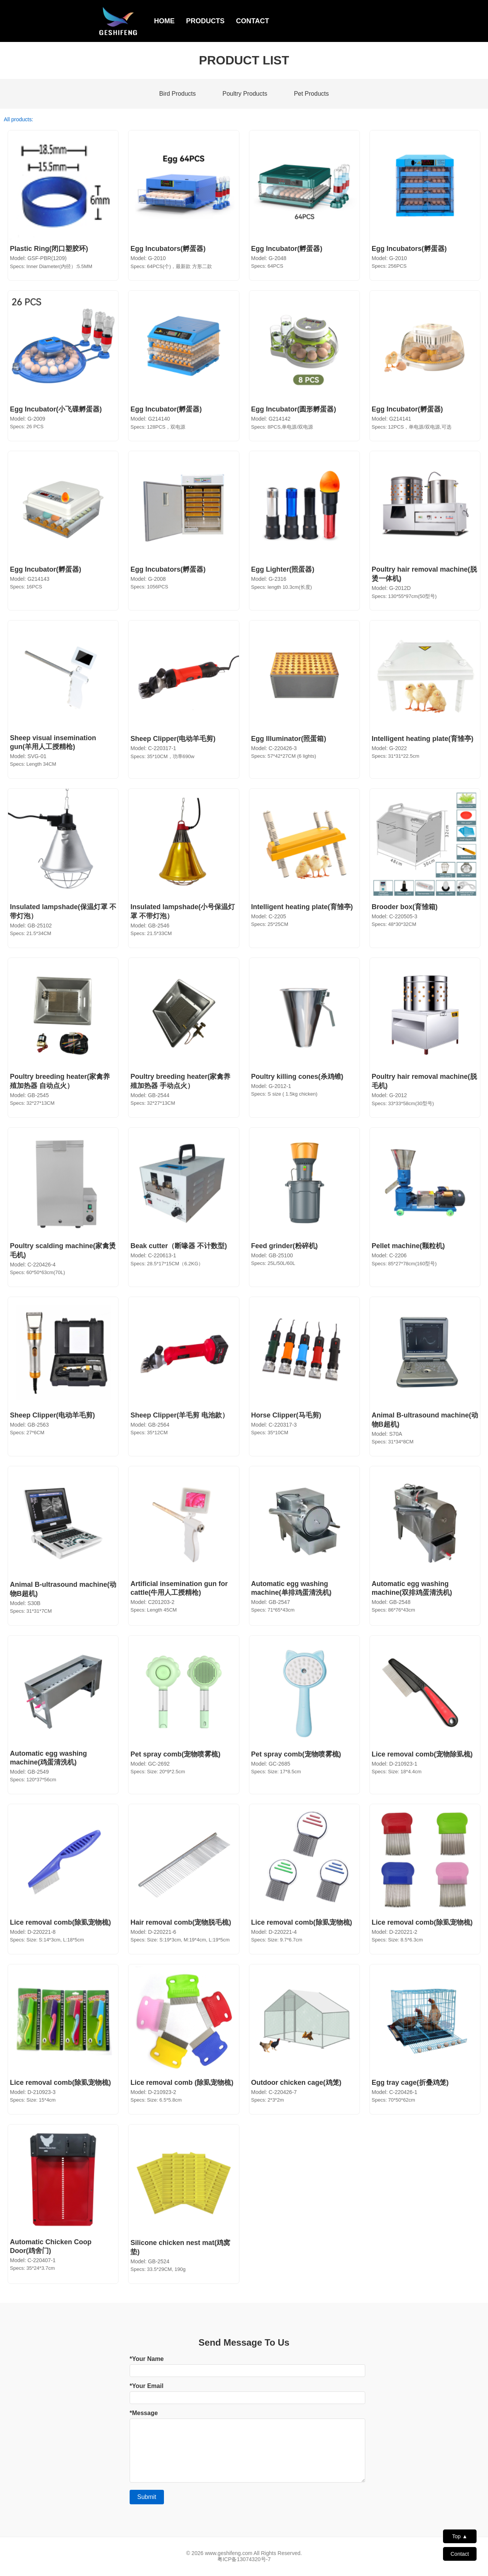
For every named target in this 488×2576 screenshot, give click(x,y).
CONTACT (252, 21)
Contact (460, 2554)
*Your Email (147, 2386)
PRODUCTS (205, 21)
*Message (144, 2413)
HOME (164, 21)
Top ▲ (459, 2536)
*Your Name (147, 2359)
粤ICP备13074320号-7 (244, 2559)
